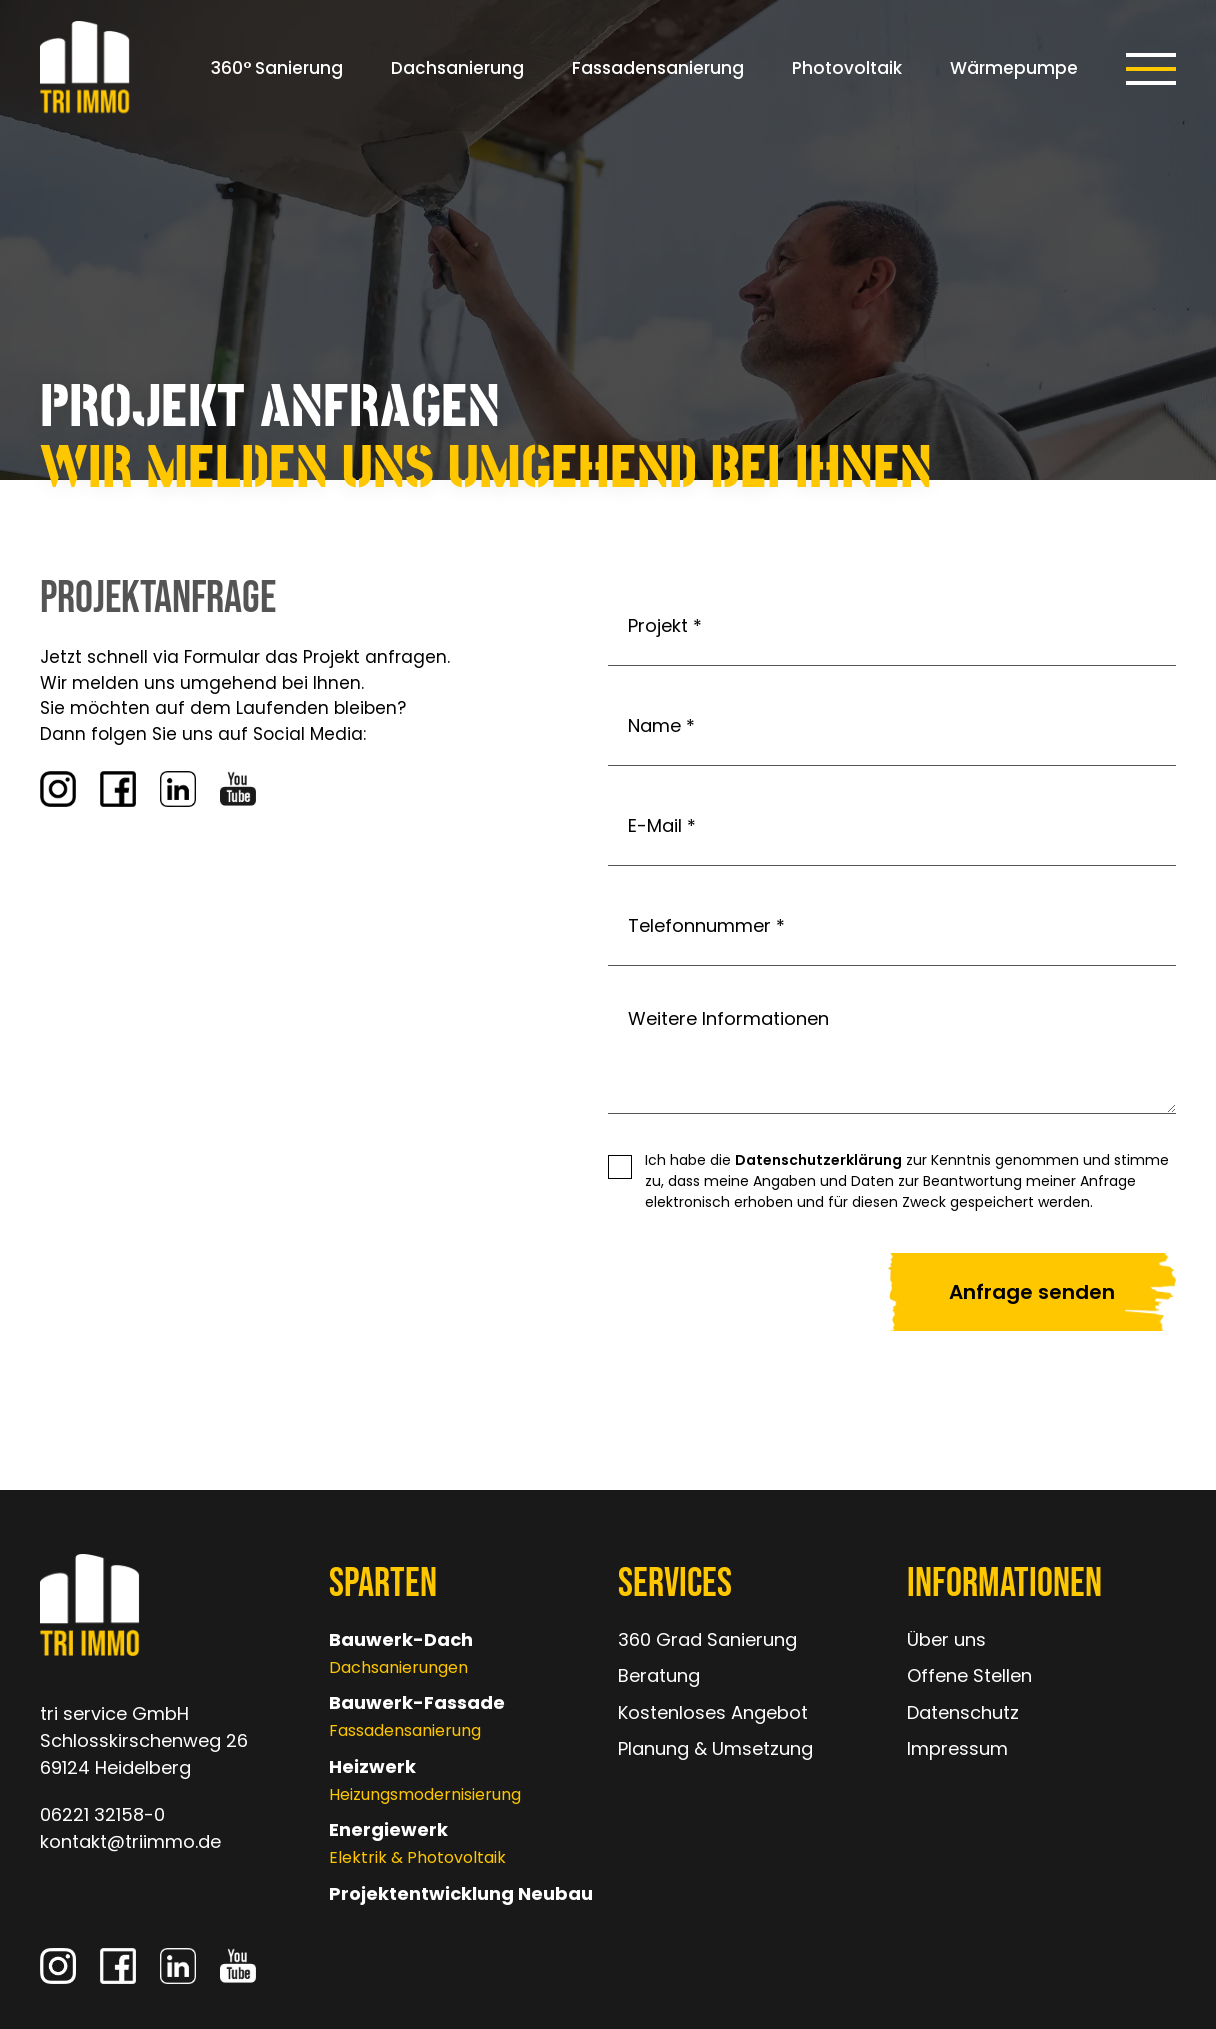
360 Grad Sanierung (707, 1639)
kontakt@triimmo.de (130, 1841)
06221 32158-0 (102, 1814)
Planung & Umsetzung (715, 1748)
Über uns (946, 1639)
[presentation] (707, 1293)
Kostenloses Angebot (713, 1712)
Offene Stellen (969, 1675)
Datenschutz (963, 1712)
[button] (1151, 69)
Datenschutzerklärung (818, 1160)
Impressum (957, 1748)
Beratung (659, 1675)
